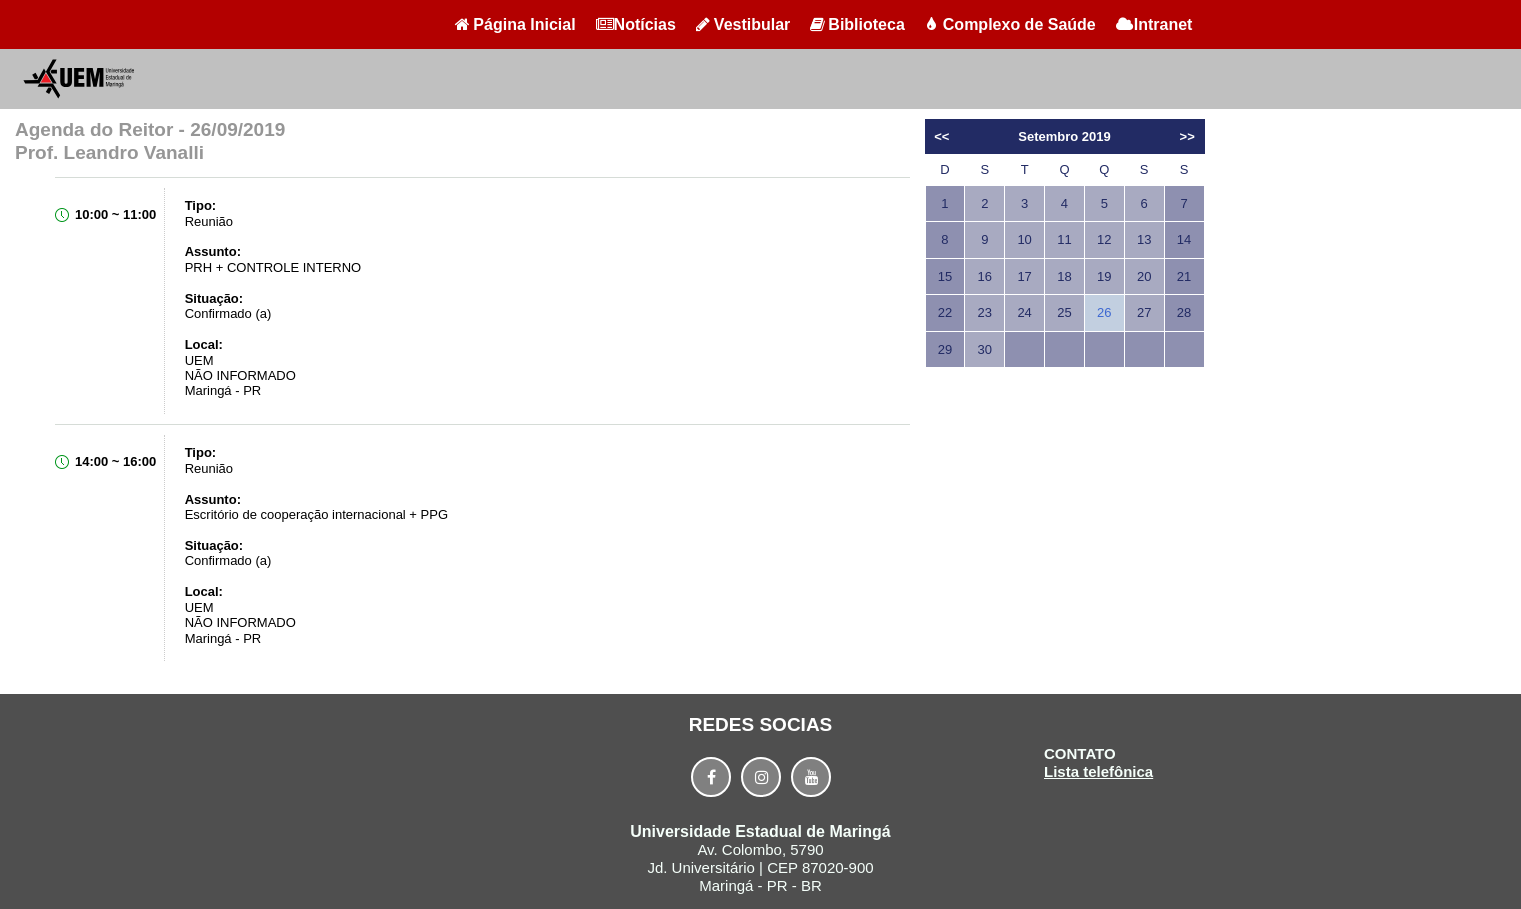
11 (1064, 239)
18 (1064, 276)
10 (1024, 239)
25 (1064, 312)
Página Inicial (515, 24)
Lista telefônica (1098, 771)
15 (945, 276)
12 (1104, 239)
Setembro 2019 (1064, 136)
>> (1187, 136)
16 (985, 276)
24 (1024, 312)
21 (1184, 276)
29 (945, 349)
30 (985, 349)
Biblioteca (857, 24)
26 (1104, 312)
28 (1184, 312)
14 (1184, 239)
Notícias (636, 24)
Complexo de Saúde (1010, 24)
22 (945, 312)
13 (1144, 239)
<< (941, 136)
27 (1144, 312)
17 (1024, 276)
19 (1104, 276)
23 (985, 312)
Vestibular (743, 24)
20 (1144, 276)
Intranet (1154, 24)
